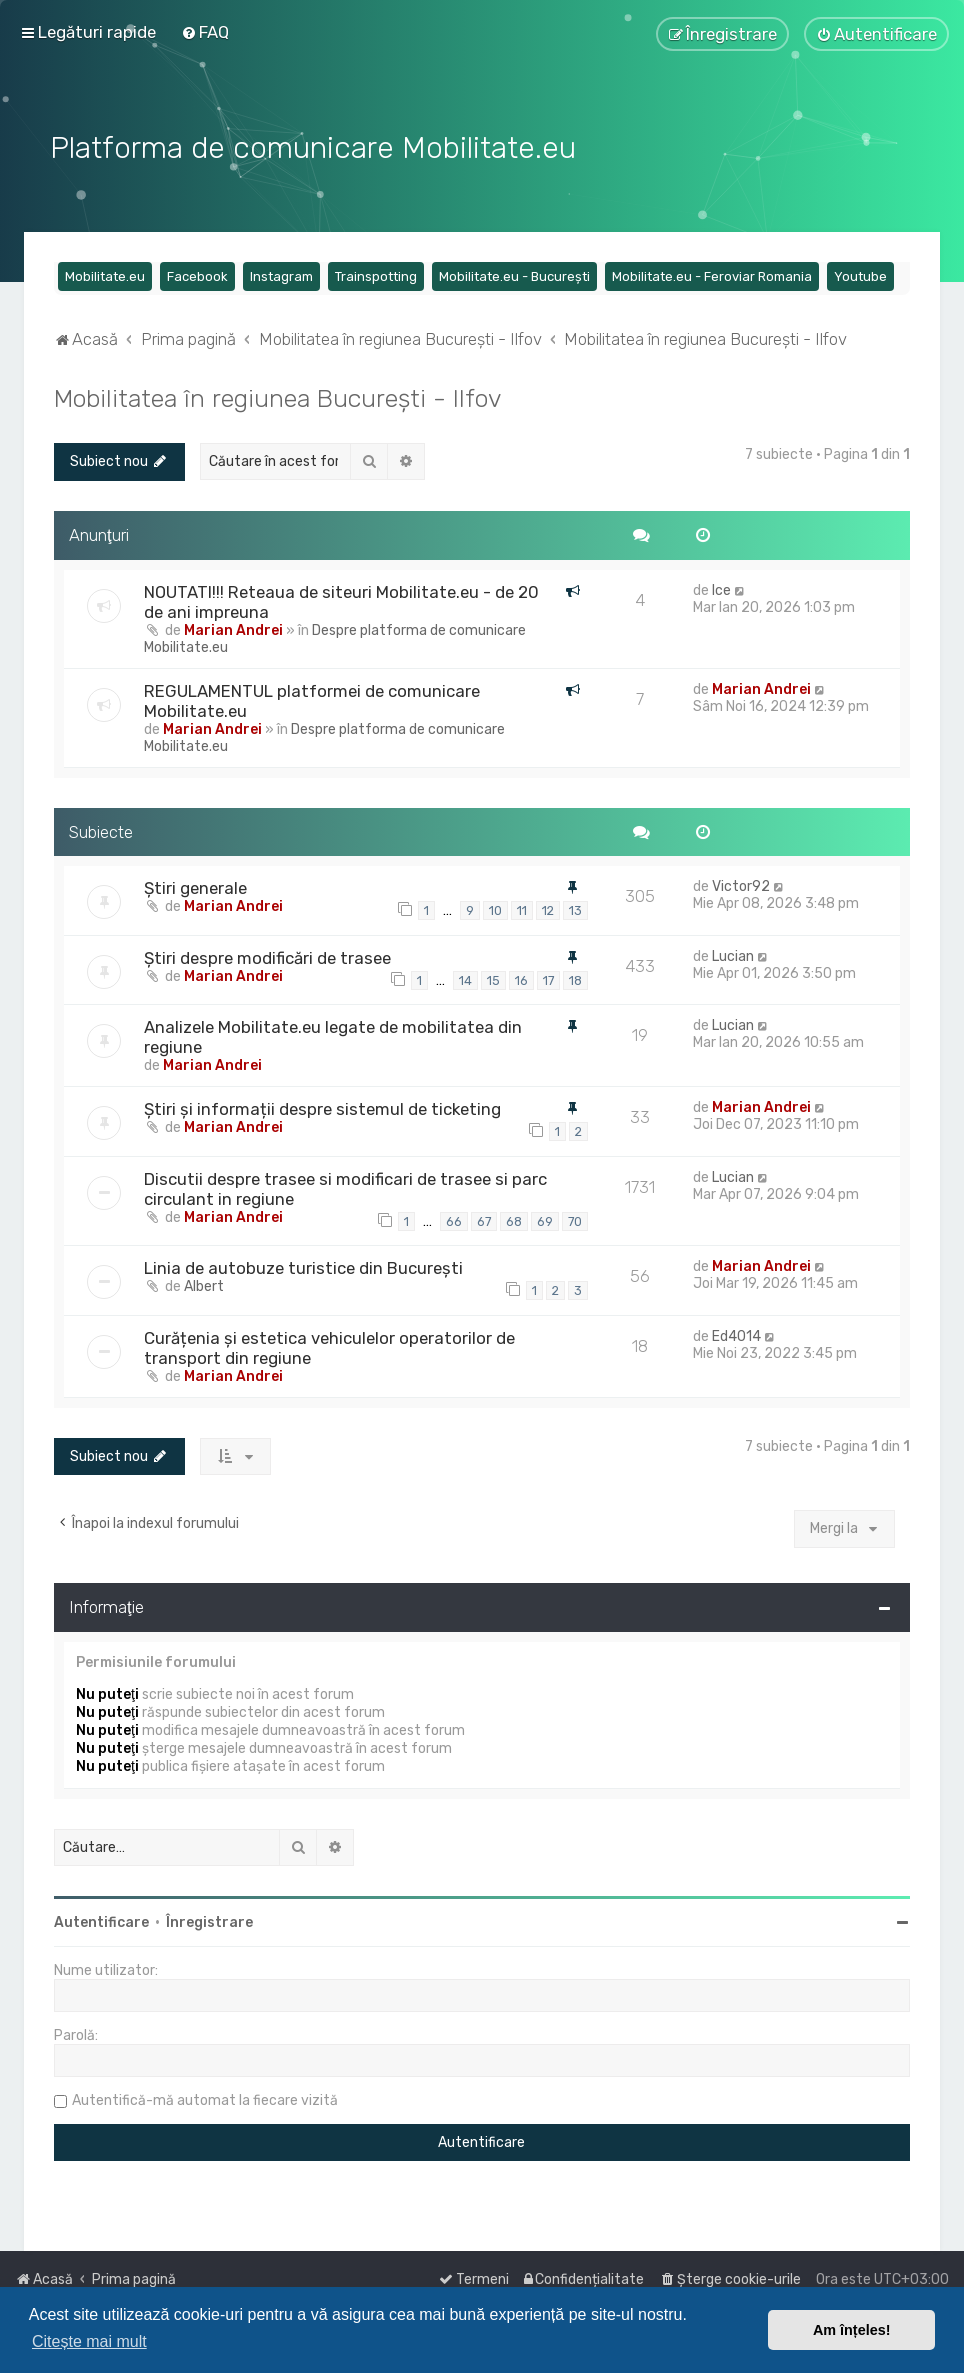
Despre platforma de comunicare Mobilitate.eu (335, 637)
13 (575, 909)
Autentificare (101, 1921)
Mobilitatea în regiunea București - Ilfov (278, 397)
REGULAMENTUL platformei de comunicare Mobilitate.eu (312, 699)
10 (495, 909)
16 (521, 978)
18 (575, 978)
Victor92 (741, 885)
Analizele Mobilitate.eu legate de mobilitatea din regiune (333, 1036)
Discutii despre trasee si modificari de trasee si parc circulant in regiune (345, 1187)
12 (548, 909)
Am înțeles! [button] (852, 2330)
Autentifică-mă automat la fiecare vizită (205, 2099)
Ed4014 (736, 1334)
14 (465, 978)
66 (454, 1219)
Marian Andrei (233, 628)
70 (575, 1219)
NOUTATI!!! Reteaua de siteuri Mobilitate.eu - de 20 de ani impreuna (341, 600)
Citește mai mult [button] (89, 2341)
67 (484, 1219)
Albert (204, 1285)
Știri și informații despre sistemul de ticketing (322, 1108)
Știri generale (195, 887)
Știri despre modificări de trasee (267, 956)
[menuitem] (205, 32)
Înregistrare (209, 1921)
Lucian (733, 954)
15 (493, 978)
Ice (721, 588)
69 (545, 1219)
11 (522, 909)
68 (514, 1219)
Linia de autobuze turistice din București (303, 1267)
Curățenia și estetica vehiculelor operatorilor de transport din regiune (329, 1346)
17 (548, 978)
